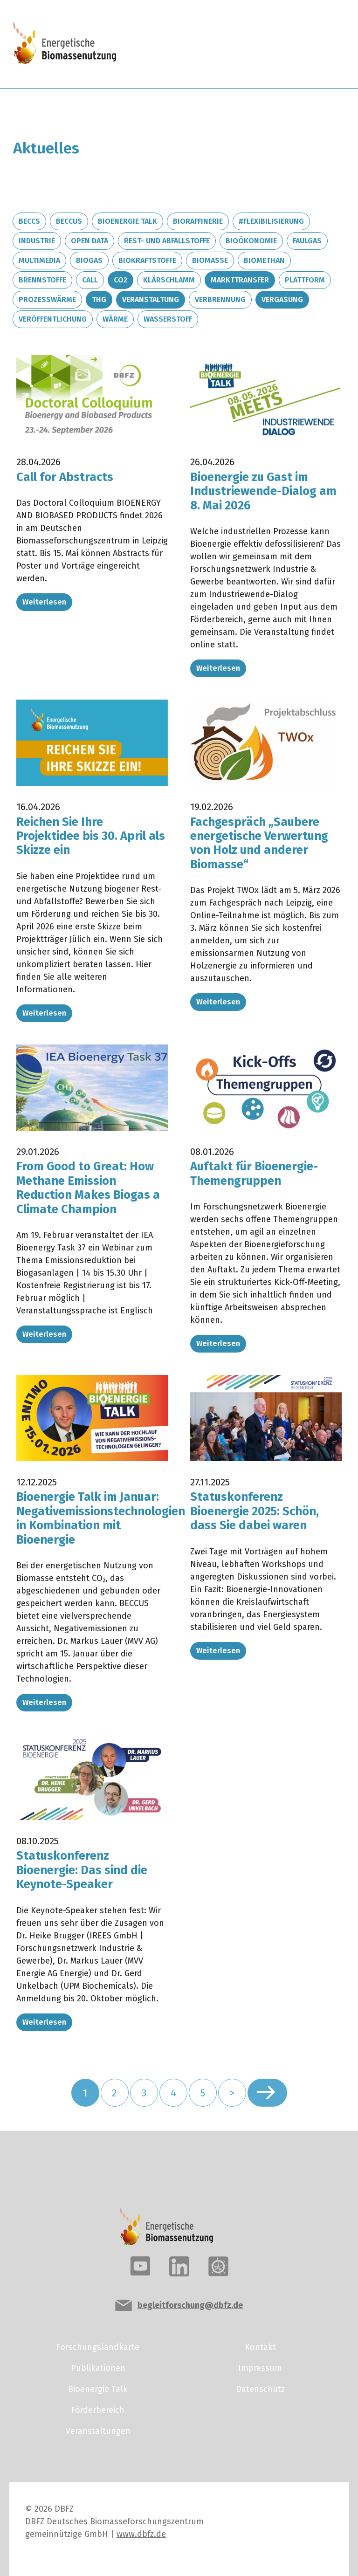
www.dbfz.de (141, 2534)
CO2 (120, 279)
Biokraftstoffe (147, 260)
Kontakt (260, 2347)
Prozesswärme (47, 299)
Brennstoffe (42, 279)
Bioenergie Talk (127, 221)
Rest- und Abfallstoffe (167, 240)
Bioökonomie (251, 240)
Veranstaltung (150, 299)
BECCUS (69, 221)
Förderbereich (97, 2410)
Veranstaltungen (98, 2431)
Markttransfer (240, 279)
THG (99, 299)
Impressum (260, 2368)
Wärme (115, 319)
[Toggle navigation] (313, 44)
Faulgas (307, 240)
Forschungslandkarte (97, 2347)
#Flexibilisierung (271, 221)
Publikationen (98, 2368)
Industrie (37, 240)
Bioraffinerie (198, 221)
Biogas (89, 260)
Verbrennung (220, 299)
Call (90, 279)
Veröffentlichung (53, 319)
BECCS (29, 221)
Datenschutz (260, 2389)
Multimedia (39, 260)
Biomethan (264, 260)
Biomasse (210, 260)
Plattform (305, 279)
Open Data (89, 240)
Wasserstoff (168, 319)
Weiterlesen (44, 602)
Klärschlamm (169, 279)
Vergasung (282, 299)
